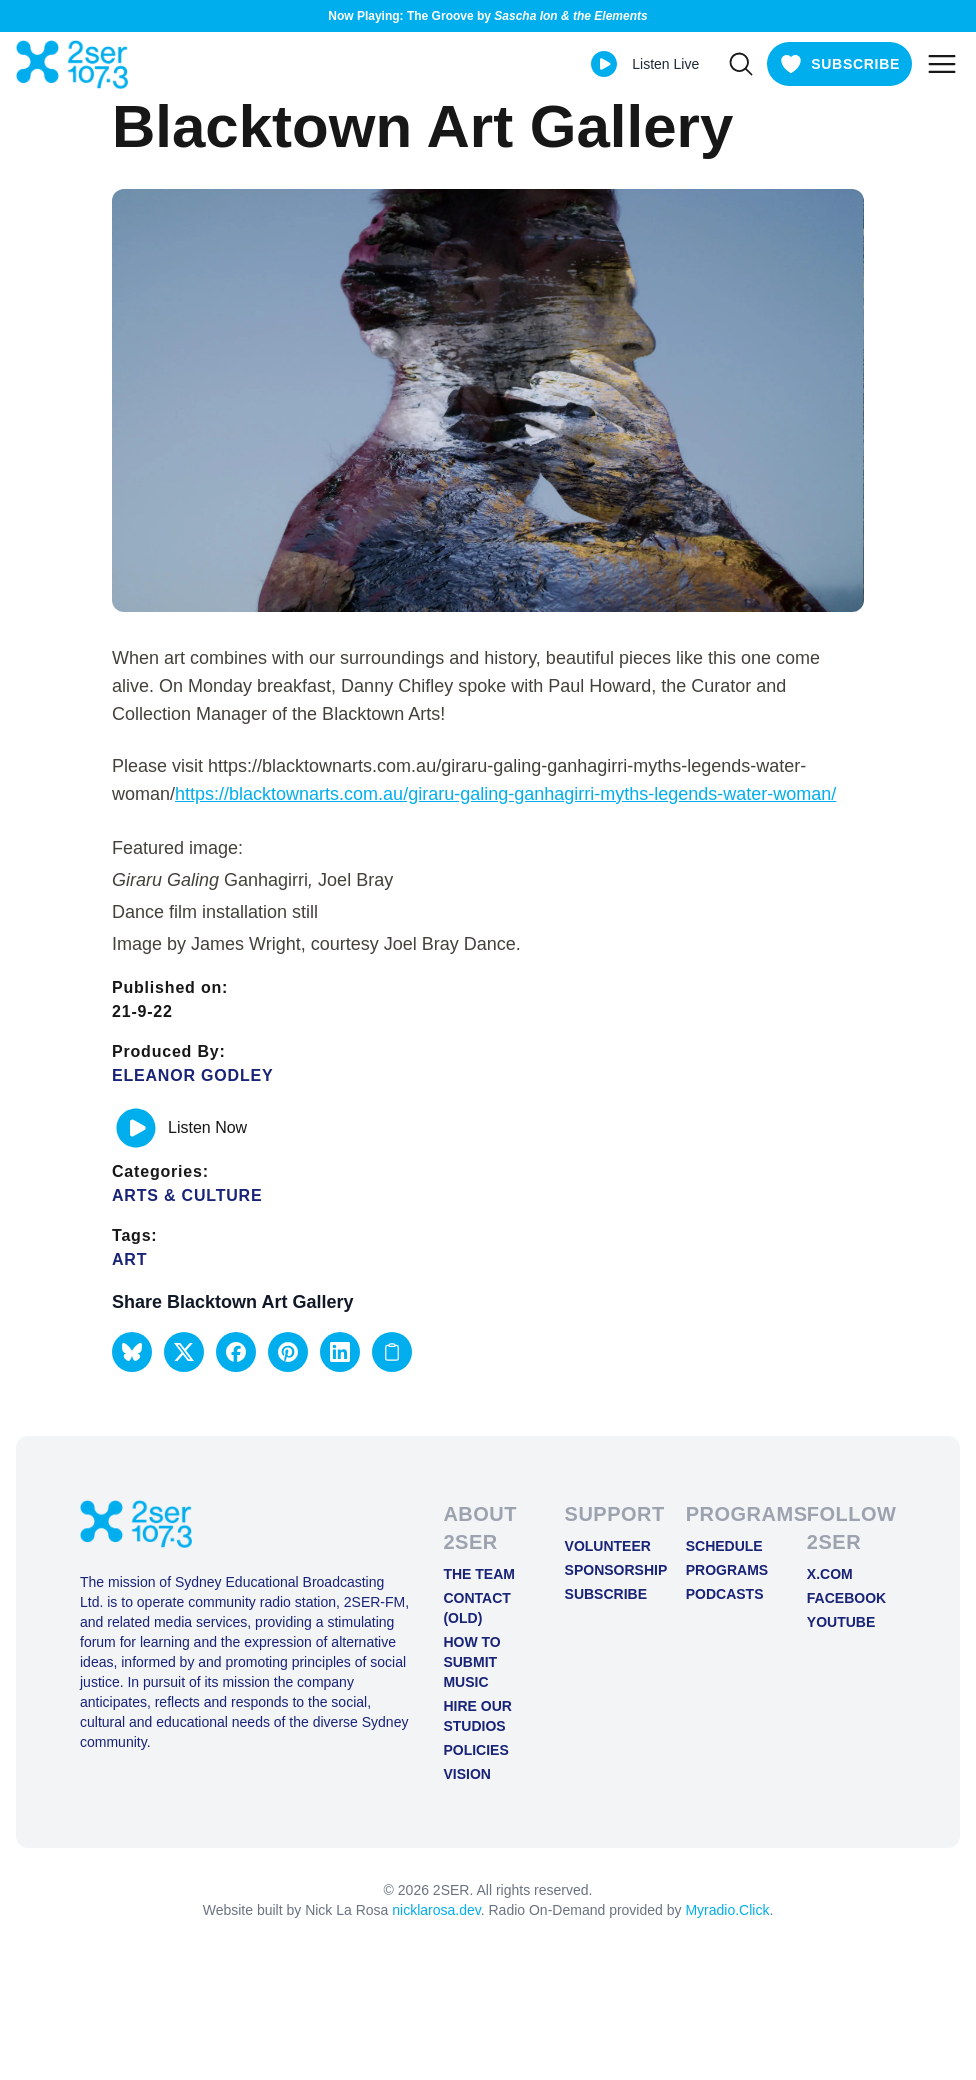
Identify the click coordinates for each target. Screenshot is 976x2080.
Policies (475, 1750)
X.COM (830, 1574)
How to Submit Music (471, 1662)
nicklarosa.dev (436, 1910)
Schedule (724, 1546)
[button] (132, 1352)
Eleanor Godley (192, 1075)
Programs (727, 1570)
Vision (466, 1774)
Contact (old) (476, 1608)
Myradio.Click (727, 1910)
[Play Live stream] (604, 64)
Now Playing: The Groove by (487, 16)
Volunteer (608, 1546)
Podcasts (725, 1594)
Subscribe (606, 1594)
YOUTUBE (841, 1622)
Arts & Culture (187, 1195)
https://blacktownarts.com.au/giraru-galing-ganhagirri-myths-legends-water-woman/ (505, 794)
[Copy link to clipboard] (392, 1352)
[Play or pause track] (136, 1128)
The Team (479, 1574)
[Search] (741, 64)
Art (129, 1259)
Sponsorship (609, 1570)
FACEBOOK (846, 1598)
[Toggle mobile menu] (942, 64)
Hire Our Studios (477, 1716)
